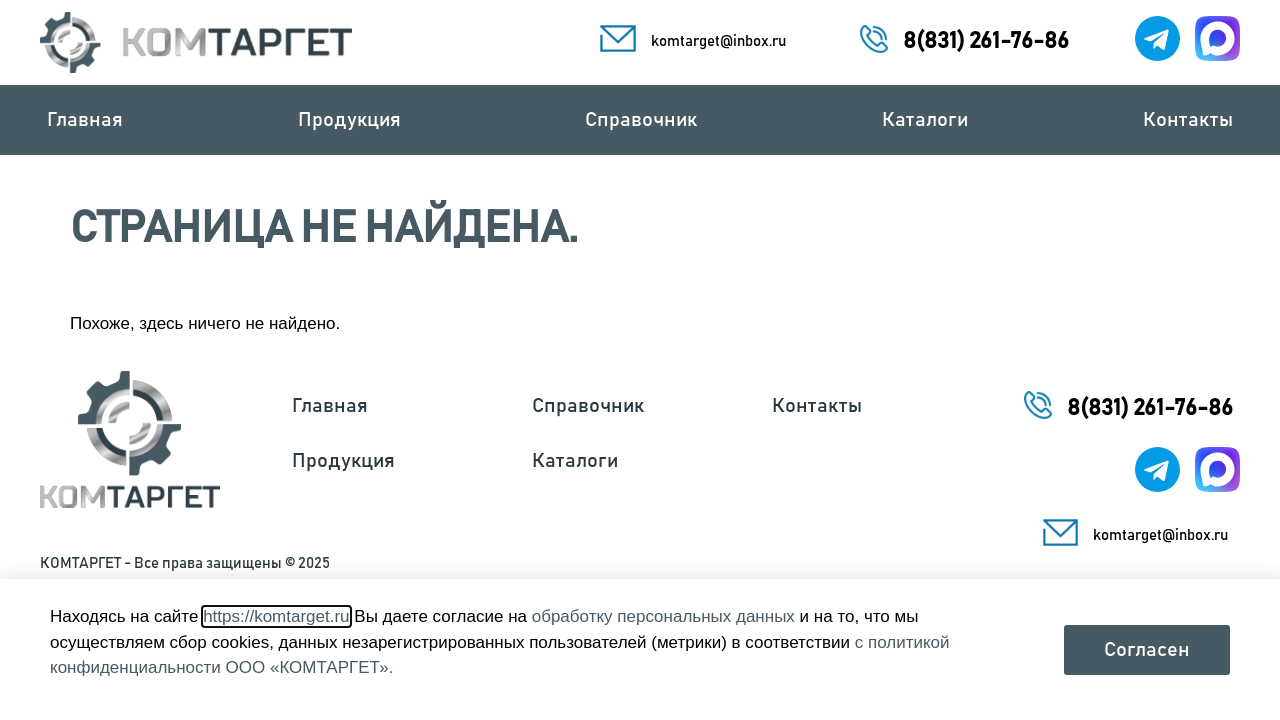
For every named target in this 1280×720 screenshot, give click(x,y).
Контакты (1188, 120)
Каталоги (925, 120)
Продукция (354, 120)
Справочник (646, 120)
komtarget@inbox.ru (718, 41)
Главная (85, 120)
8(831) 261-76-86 (986, 41)
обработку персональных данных (663, 616)
